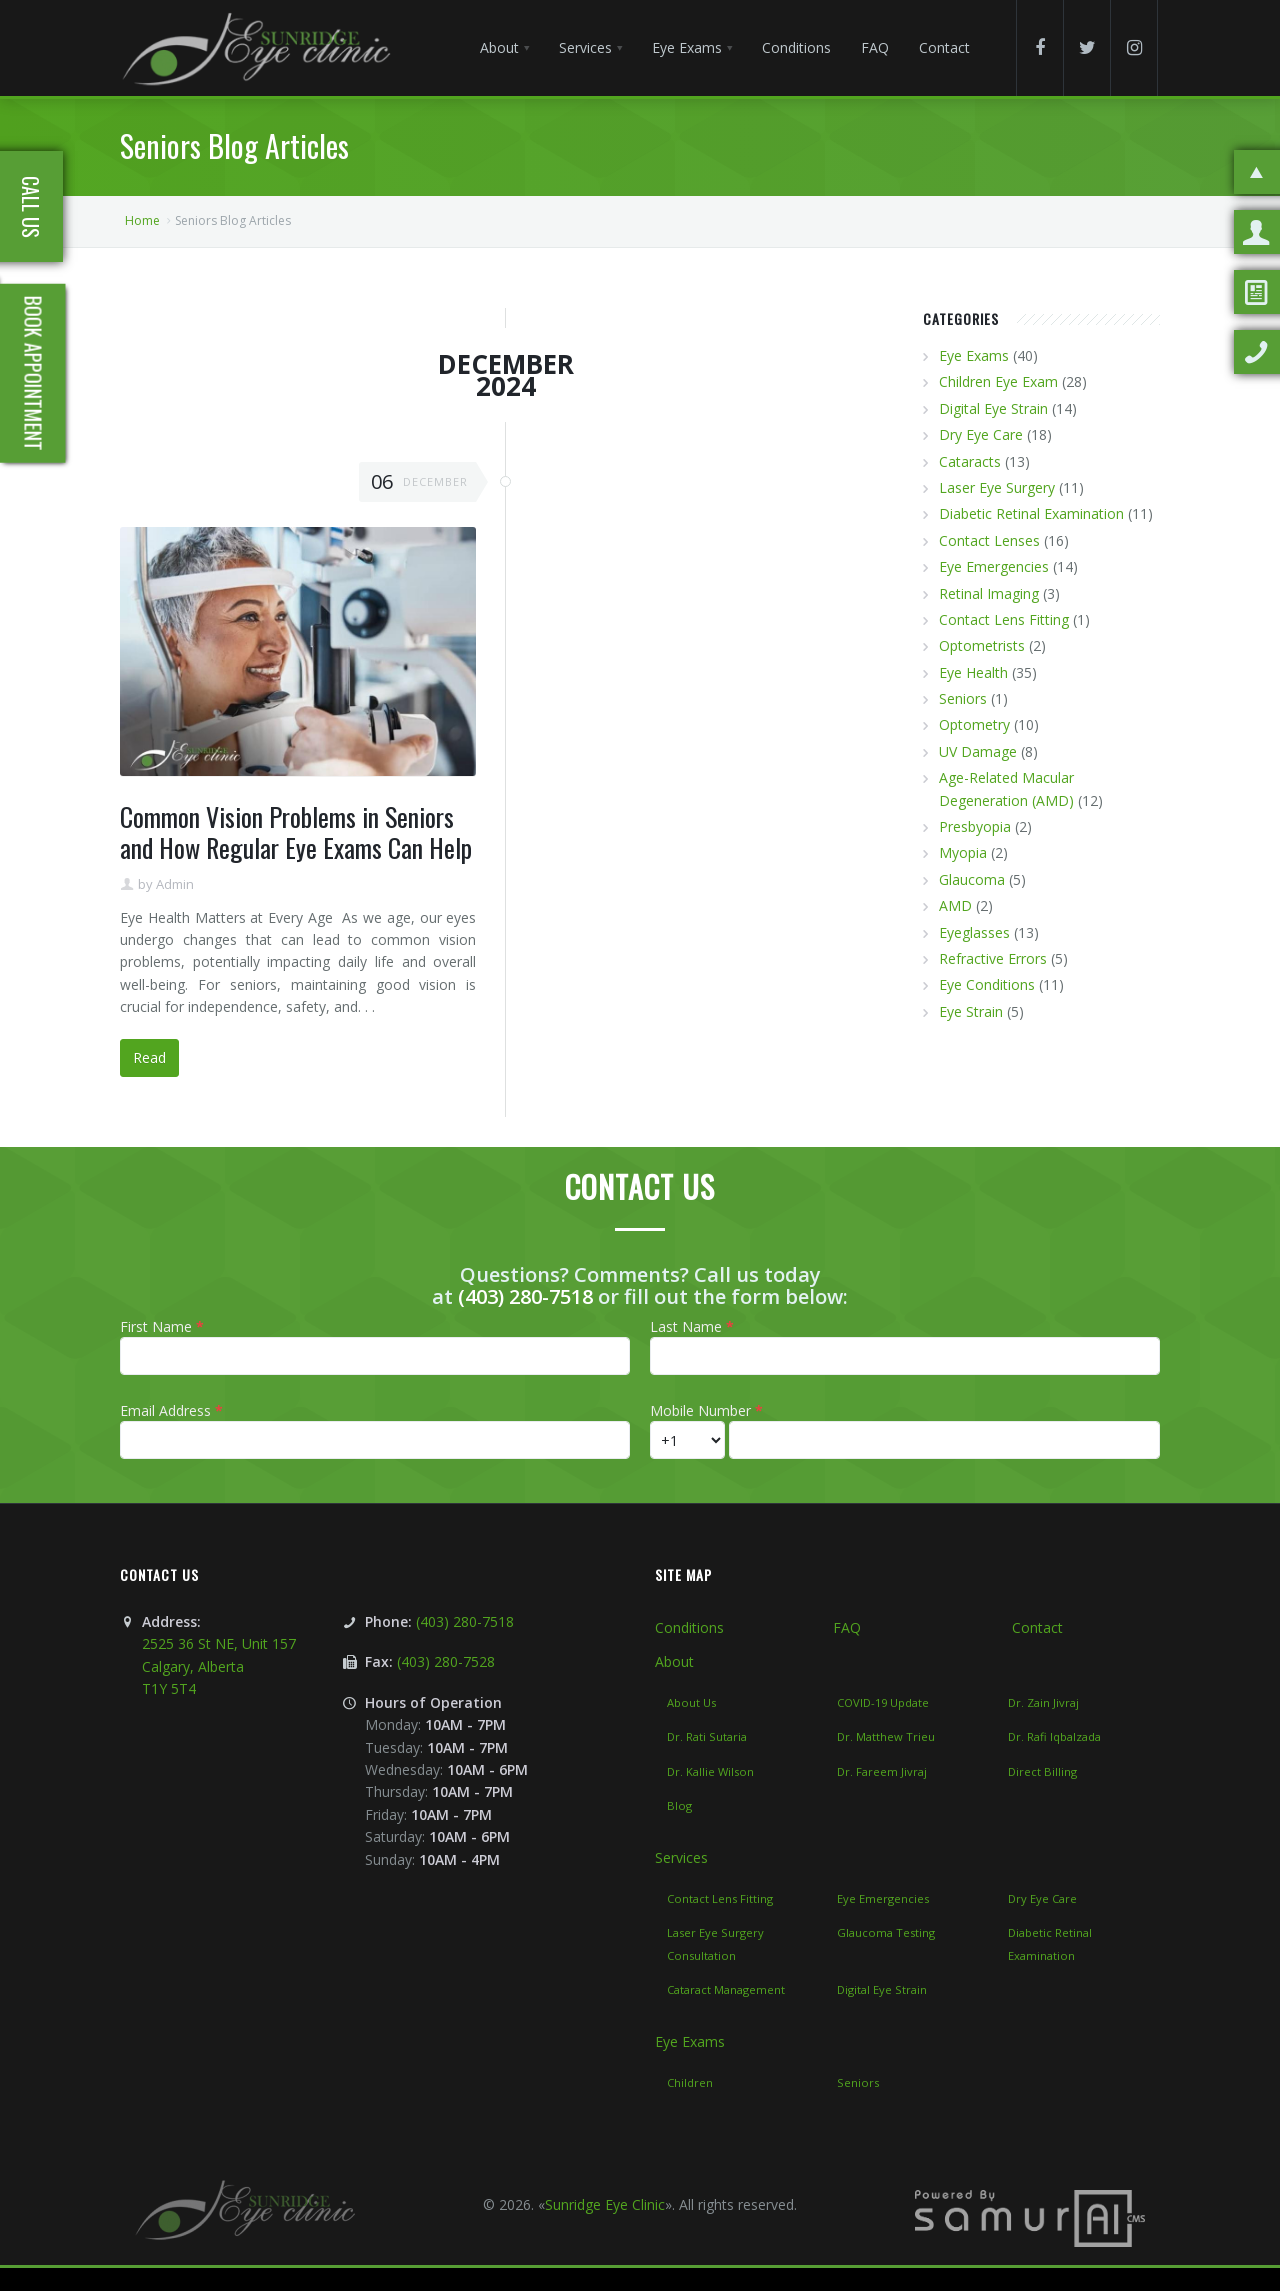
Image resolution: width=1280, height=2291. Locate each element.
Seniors (963, 698)
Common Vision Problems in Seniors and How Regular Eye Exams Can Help (296, 832)
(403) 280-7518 (525, 1296)
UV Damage (978, 751)
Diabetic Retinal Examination (1031, 513)
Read (149, 1057)
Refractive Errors (993, 958)
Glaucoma (972, 879)
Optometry (974, 724)
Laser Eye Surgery (997, 487)
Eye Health (973, 672)
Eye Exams (974, 355)
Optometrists (982, 645)
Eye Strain (971, 1011)
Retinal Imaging (989, 593)
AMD (955, 905)
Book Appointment (34, 373)
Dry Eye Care (981, 434)
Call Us (31, 207)
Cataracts (970, 461)
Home (142, 220)
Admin (175, 884)
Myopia (963, 852)
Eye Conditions (987, 984)
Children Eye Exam (998, 381)
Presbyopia (975, 826)
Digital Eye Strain (993, 408)
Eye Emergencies (994, 566)
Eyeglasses (974, 932)
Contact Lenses (989, 540)
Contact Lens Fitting (1004, 619)
